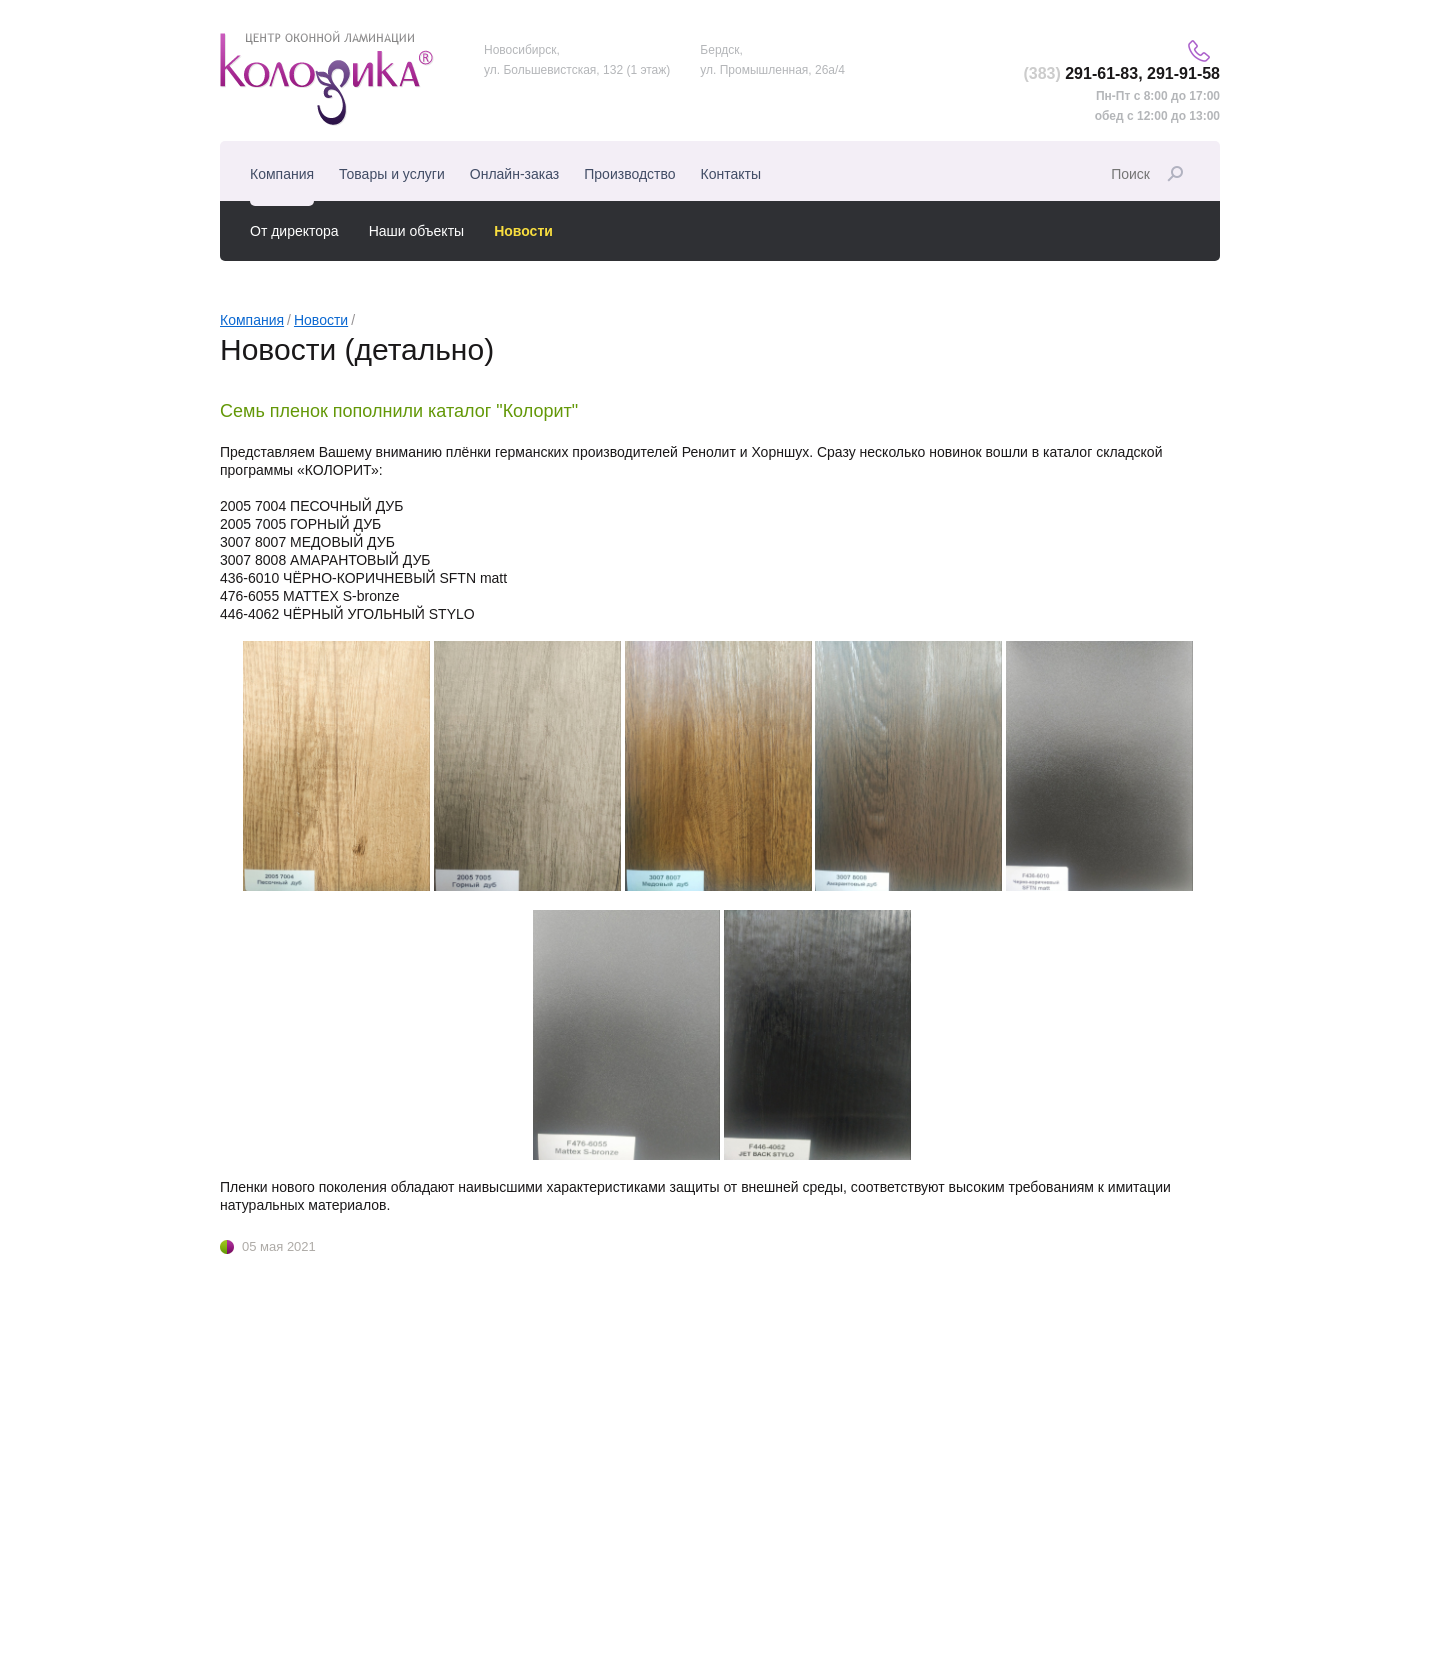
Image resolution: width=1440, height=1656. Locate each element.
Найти (1175, 174)
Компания (252, 320)
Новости (321, 320)
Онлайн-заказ (514, 174)
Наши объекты (416, 231)
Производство (629, 174)
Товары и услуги (392, 174)
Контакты (731, 174)
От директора (294, 231)
